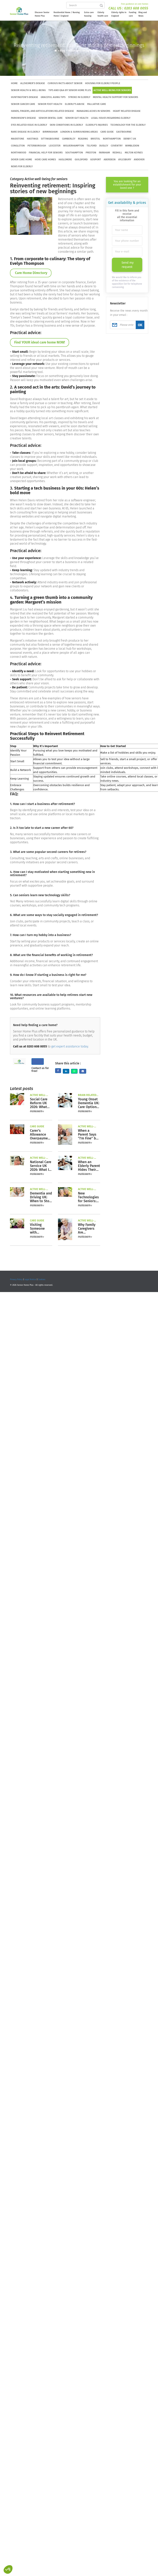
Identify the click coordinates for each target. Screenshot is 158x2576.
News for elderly (22, 166)
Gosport (95, 159)
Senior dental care (51, 117)
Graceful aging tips (53, 97)
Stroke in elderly (79, 97)
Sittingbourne (50, 138)
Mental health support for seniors (115, 97)
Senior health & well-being (28, 90)
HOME (14, 83)
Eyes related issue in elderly (29, 124)
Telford (92, 145)
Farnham (104, 152)
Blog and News (142, 14)
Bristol (95, 138)
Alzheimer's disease (32, 83)
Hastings (32, 138)
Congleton (18, 145)
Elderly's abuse (74, 104)
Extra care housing (89, 14)
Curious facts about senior (65, 83)
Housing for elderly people (102, 83)
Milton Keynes (134, 152)
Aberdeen (110, 159)
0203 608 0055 (136, 8)
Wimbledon (132, 145)
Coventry (116, 145)
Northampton (112, 138)
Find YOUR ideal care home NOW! (39, 342)
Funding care (132, 14)
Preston (91, 152)
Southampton (74, 152)
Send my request (128, 265)
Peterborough (36, 145)
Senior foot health (50, 104)
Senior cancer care (23, 104)
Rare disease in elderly (25, 131)
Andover (139, 159)
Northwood (18, 152)
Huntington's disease (24, 97)
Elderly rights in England (118, 14)
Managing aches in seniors (93, 110)
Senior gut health (76, 117)
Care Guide (107, 131)
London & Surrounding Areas (79, 131)
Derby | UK (129, 138)
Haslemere (65, 159)
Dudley (103, 145)
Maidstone (17, 138)
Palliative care (96, 104)
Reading (83, 138)
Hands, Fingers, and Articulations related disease (42, 110)
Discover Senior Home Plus (42, 14)
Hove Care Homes (45, 159)
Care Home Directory (30, 273)
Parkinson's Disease (23, 117)
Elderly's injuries (97, 124)
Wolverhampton (73, 145)
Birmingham (50, 131)
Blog (62, 50)
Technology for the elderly (128, 124)
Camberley (68, 138)
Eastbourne (124, 131)
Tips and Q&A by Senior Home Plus (69, 90)
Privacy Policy (16, 1279)
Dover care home (21, 159)
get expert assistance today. (70, 1046)
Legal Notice (30, 1279)
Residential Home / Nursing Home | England (67, 14)
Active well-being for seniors (86, 50)
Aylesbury (124, 159)
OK (140, 325)
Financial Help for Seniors (46, 152)
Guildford (81, 159)
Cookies (41, 1279)
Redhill (117, 152)
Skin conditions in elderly (66, 124)
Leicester (54, 145)
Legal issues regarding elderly (110, 117)
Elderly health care (103, 14)
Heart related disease (127, 110)
